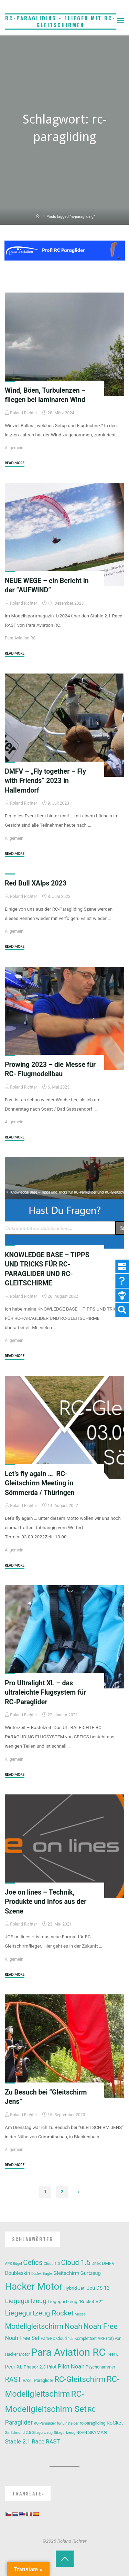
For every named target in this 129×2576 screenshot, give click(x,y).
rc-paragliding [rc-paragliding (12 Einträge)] (93, 2423)
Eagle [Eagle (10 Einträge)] (47, 2273)
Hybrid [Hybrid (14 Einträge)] (70, 2288)
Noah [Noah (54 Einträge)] (73, 2326)
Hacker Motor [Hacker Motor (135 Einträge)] (34, 2286)
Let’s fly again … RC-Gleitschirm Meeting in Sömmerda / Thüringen (40, 1483)
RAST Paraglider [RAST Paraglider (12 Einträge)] (38, 2380)
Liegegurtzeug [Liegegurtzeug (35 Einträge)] (26, 2301)
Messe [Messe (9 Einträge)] (80, 2314)
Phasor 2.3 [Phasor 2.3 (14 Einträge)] (35, 2367)
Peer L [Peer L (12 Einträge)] (113, 2354)
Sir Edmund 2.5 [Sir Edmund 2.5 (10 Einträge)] (18, 2432)
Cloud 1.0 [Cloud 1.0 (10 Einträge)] (52, 2263)
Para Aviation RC (20, 638)
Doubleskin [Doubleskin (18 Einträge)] (17, 2273)
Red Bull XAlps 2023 (35, 883)
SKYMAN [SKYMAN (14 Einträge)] (97, 2432)
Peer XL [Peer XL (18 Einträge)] (14, 2367)
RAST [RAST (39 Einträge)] (13, 2380)
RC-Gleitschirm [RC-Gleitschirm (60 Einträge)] (80, 2379)
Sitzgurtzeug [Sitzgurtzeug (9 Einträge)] (42, 2432)
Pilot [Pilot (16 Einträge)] (51, 2367)
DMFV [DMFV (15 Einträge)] (108, 2263)
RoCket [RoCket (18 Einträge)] (115, 2423)
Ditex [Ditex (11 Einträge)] (96, 2263)
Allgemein (14, 447)
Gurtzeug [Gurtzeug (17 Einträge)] (90, 2273)
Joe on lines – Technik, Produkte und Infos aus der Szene (46, 1901)
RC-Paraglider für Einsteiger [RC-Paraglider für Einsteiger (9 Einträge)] (56, 2423)
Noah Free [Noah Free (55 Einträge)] (100, 2326)
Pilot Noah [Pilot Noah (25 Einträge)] (71, 2366)
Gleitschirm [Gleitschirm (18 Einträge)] (66, 2273)
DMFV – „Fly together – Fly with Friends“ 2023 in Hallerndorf (45, 780)
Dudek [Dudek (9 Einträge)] (36, 2273)
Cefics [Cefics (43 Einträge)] (32, 2262)
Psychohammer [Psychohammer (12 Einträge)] (100, 2367)
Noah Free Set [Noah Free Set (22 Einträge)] (22, 2338)
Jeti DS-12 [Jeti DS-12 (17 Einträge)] (98, 2288)
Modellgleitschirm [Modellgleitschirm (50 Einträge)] (34, 2326)
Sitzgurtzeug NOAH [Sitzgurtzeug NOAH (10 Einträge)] (70, 2432)
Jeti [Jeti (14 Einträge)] (82, 2288)
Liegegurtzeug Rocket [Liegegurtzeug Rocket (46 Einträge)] (39, 2313)
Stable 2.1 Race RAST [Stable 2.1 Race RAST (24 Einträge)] (32, 2441)
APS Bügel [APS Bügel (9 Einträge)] (13, 2263)
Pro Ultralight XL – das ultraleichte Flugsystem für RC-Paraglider (45, 1692)
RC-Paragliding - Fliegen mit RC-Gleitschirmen (60, 21)
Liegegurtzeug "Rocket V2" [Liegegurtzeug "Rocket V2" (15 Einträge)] (75, 2301)
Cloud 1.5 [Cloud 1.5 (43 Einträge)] (75, 2262)
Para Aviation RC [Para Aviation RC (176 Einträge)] (68, 2352)
